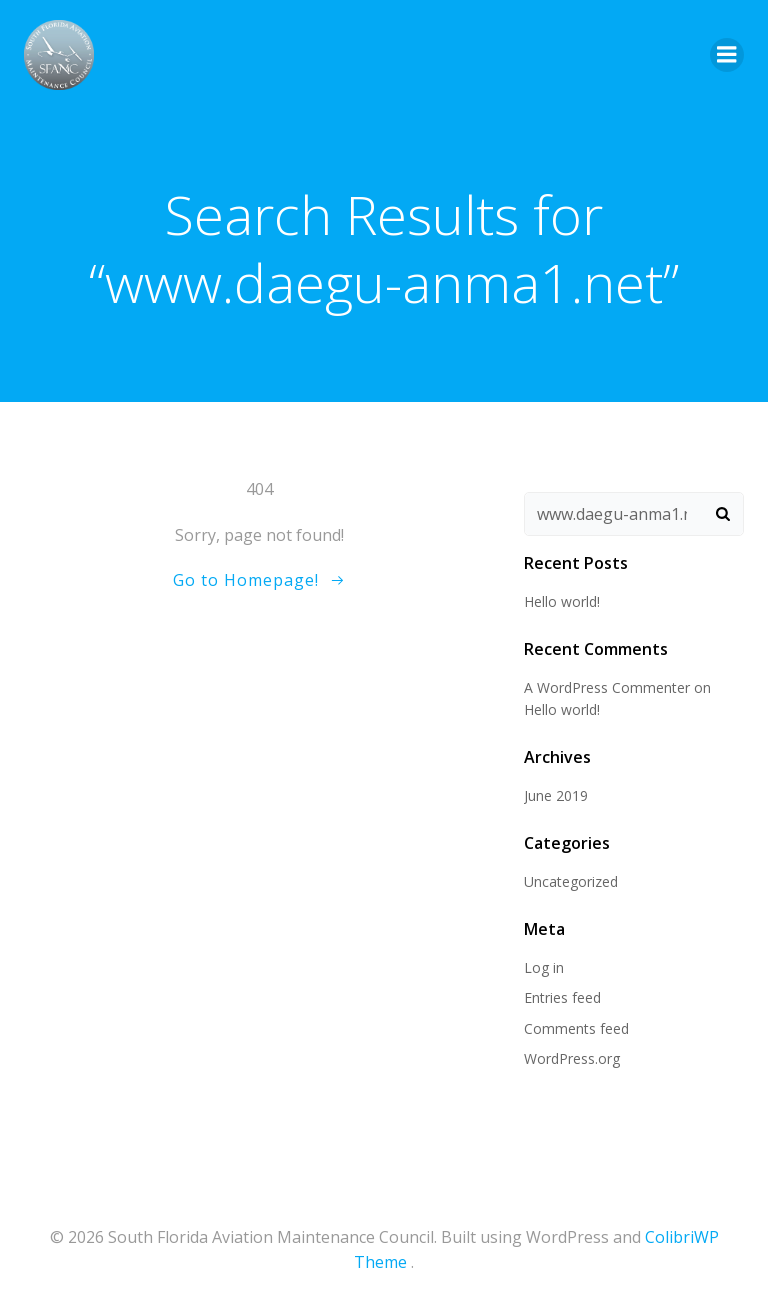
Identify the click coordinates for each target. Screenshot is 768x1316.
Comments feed (576, 1028)
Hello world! (562, 601)
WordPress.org (572, 1058)
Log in (544, 967)
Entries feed (562, 997)
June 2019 (556, 795)
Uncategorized (571, 881)
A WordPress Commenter (607, 687)
